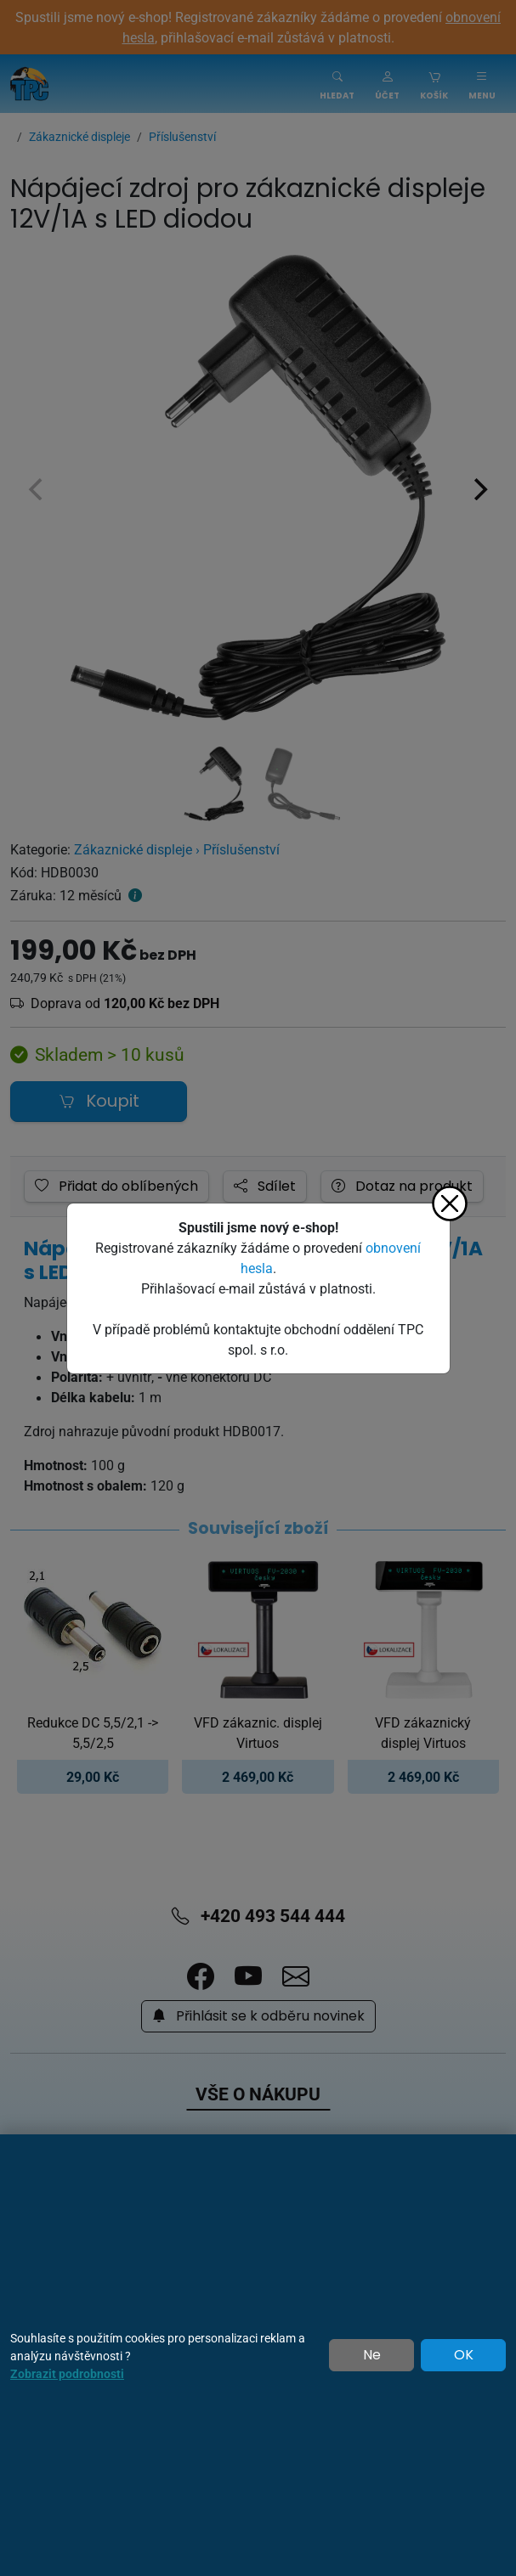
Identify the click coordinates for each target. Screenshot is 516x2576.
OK (463, 2355)
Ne (372, 2355)
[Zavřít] (450, 1203)
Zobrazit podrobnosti (67, 2373)
